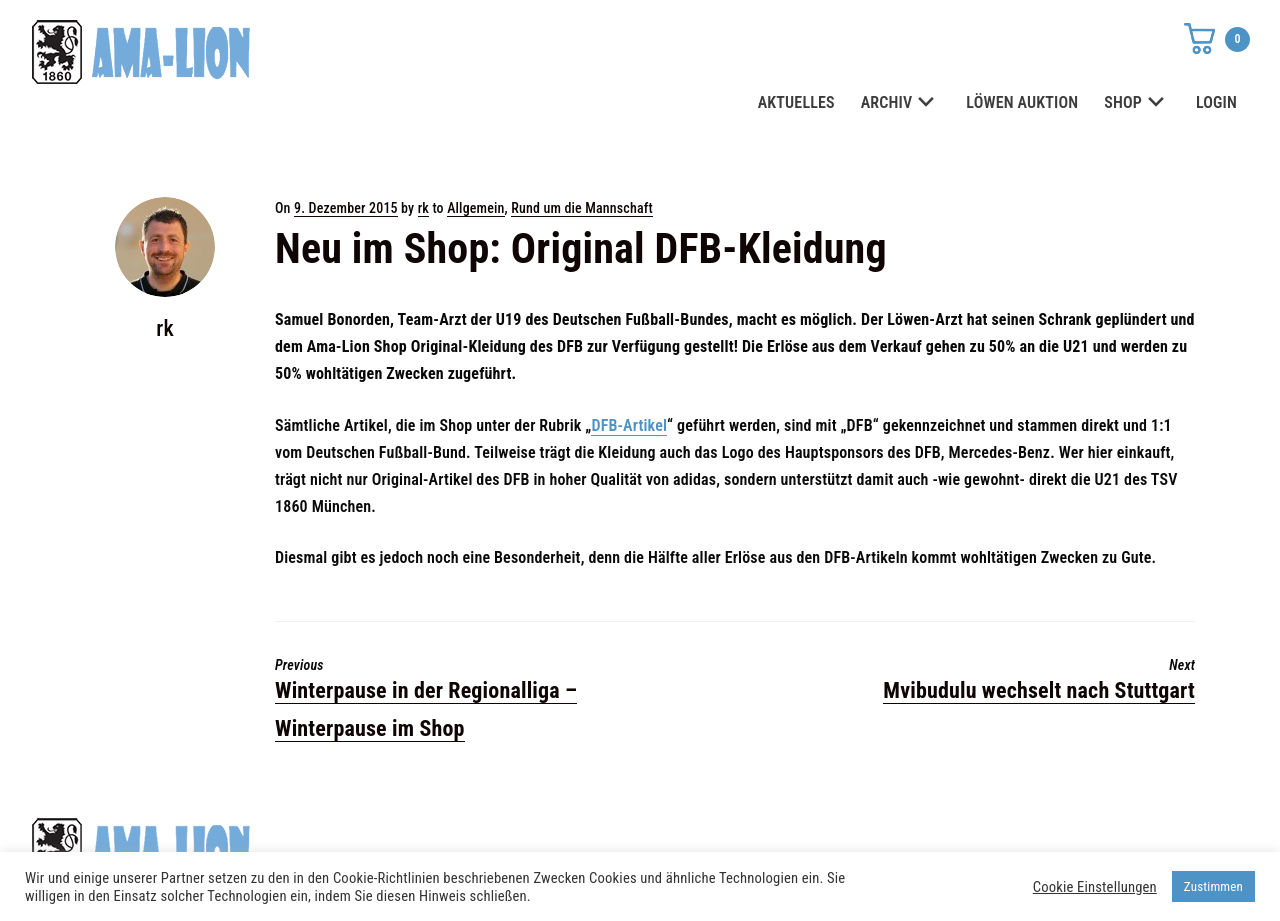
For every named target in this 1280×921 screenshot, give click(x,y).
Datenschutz (910, 842)
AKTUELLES (796, 102)
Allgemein (475, 208)
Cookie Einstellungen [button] (1095, 887)
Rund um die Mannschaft (582, 208)
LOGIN (1216, 102)
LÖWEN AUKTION (1022, 102)
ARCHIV (901, 103)
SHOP (1137, 103)
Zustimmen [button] (1213, 886)
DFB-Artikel (629, 425)
